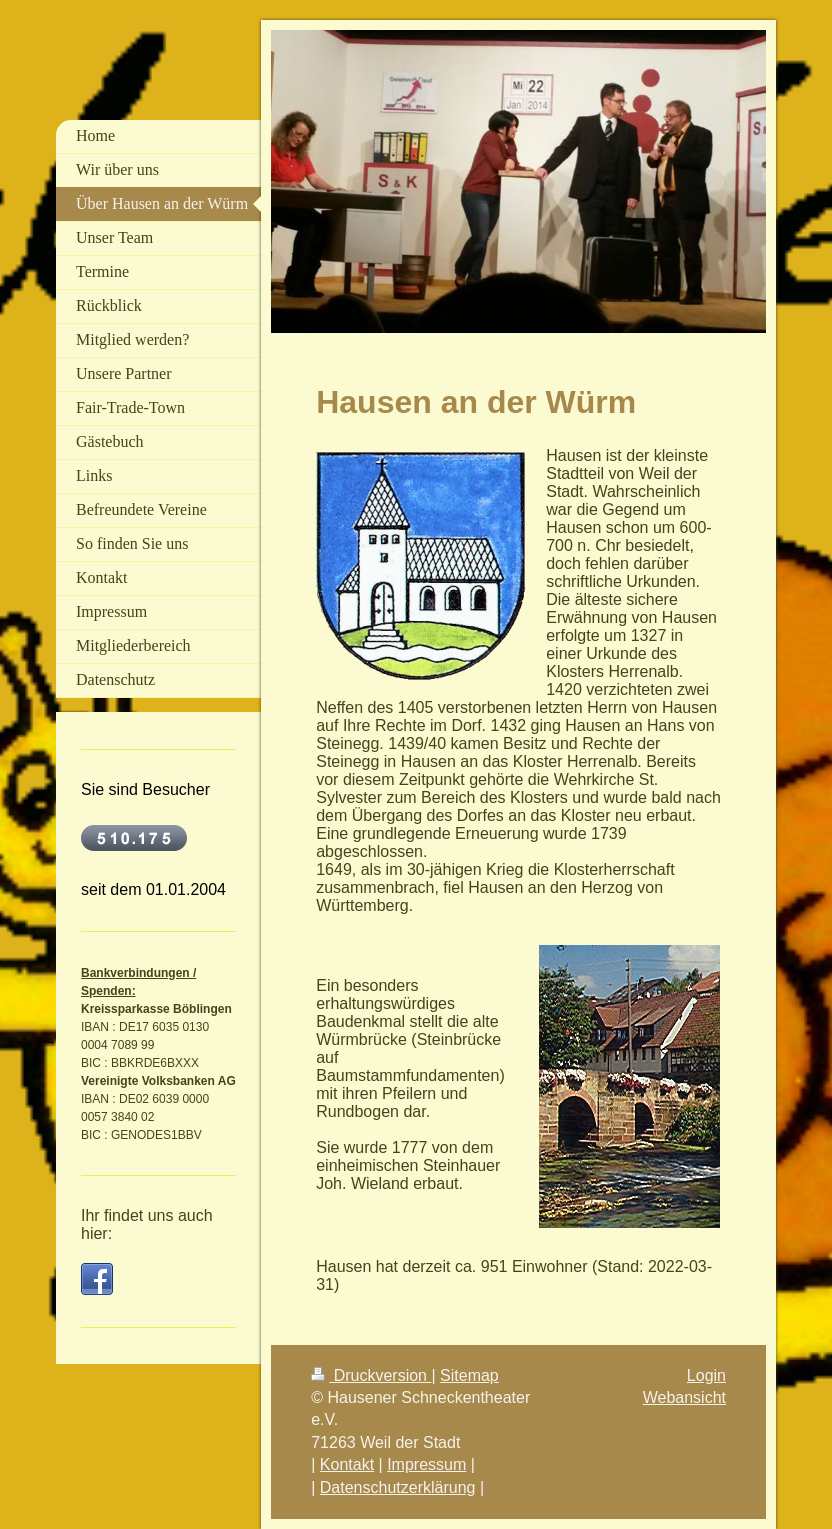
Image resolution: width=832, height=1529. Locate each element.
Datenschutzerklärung (398, 1487)
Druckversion (371, 1375)
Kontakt (347, 1464)
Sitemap (469, 1375)
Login (706, 1375)
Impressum (426, 1464)
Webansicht (684, 1397)
